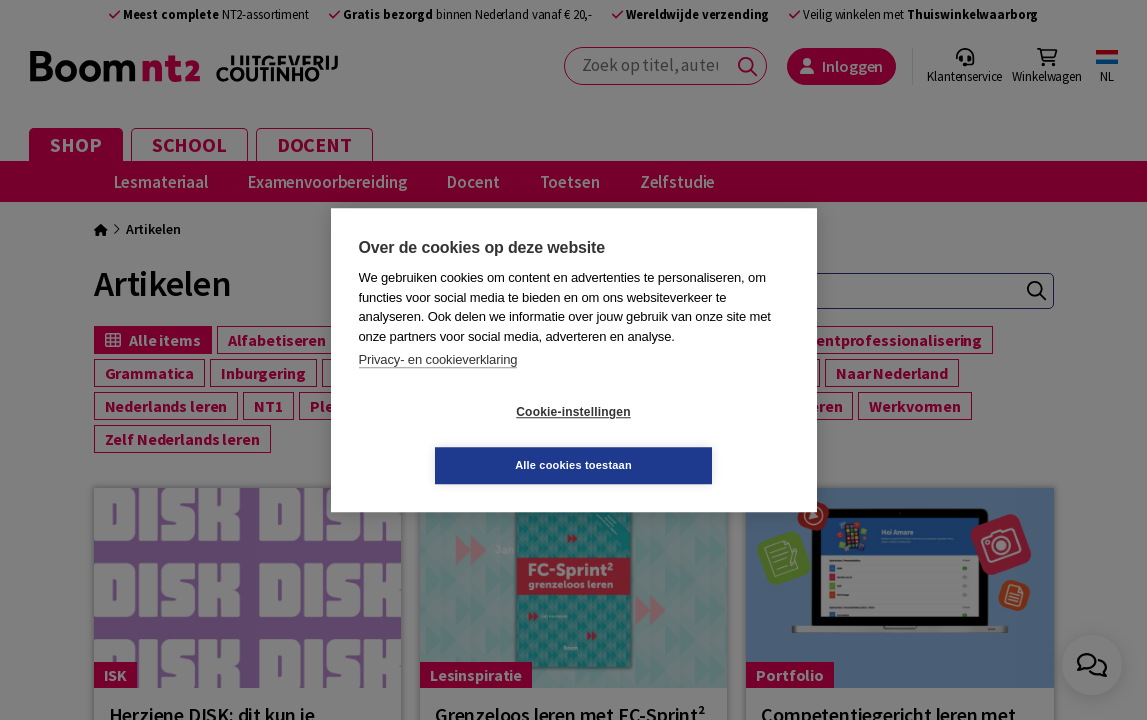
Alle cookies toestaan (692, 438)
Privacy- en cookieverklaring (438, 386)
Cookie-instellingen (454, 439)
